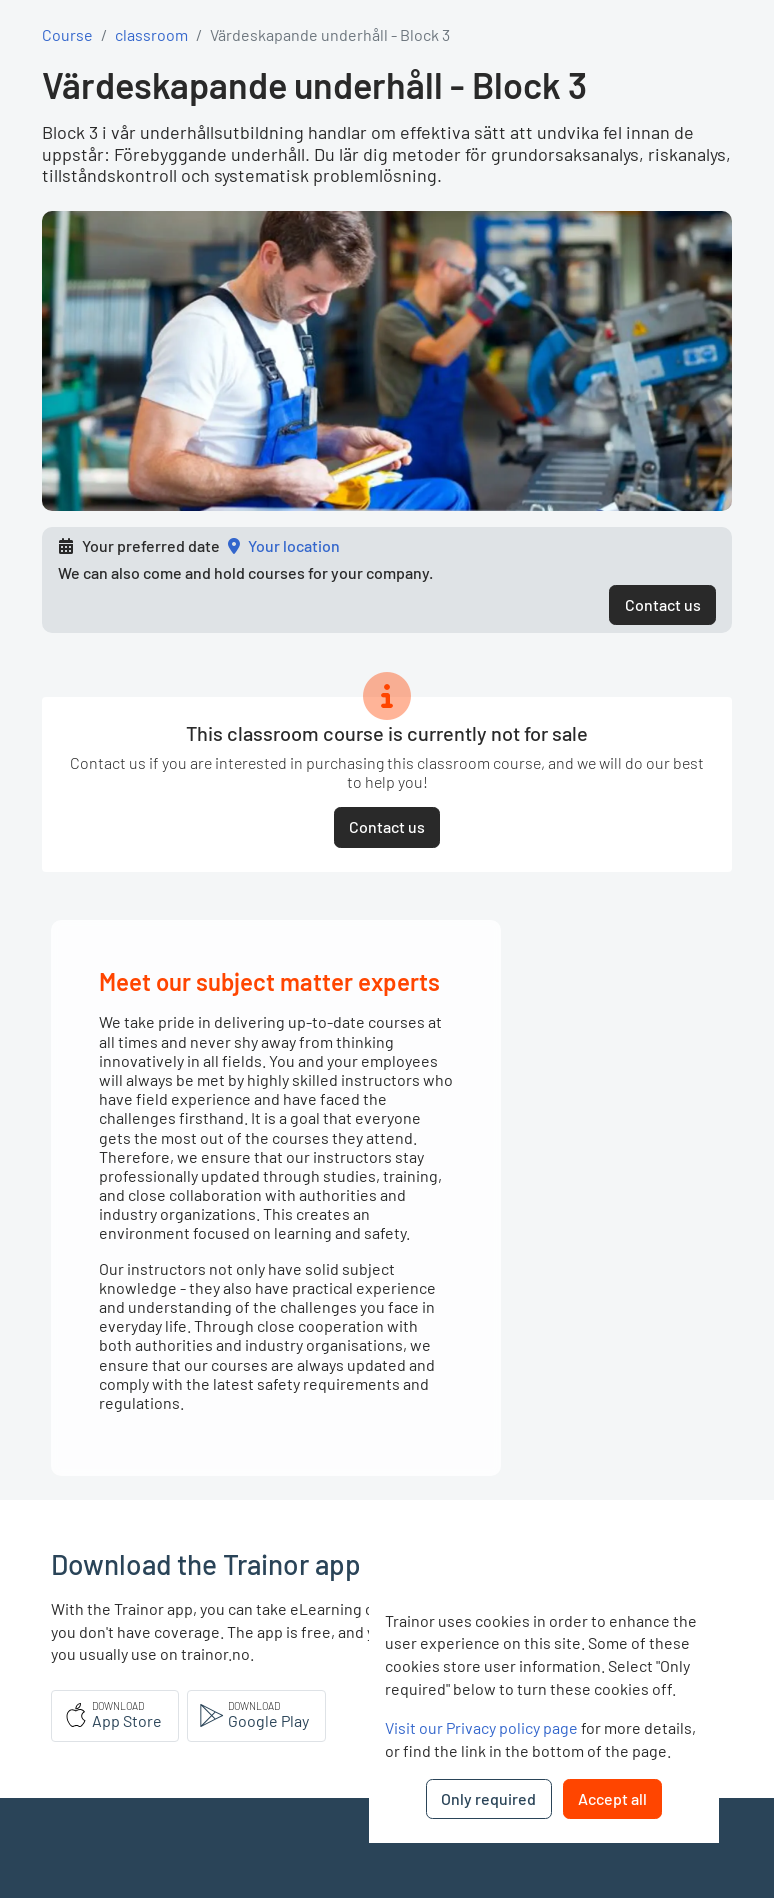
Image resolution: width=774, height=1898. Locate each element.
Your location (294, 545)
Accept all (612, 1798)
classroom (151, 34)
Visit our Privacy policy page (481, 1727)
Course (67, 34)
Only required (488, 1798)
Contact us (663, 604)
